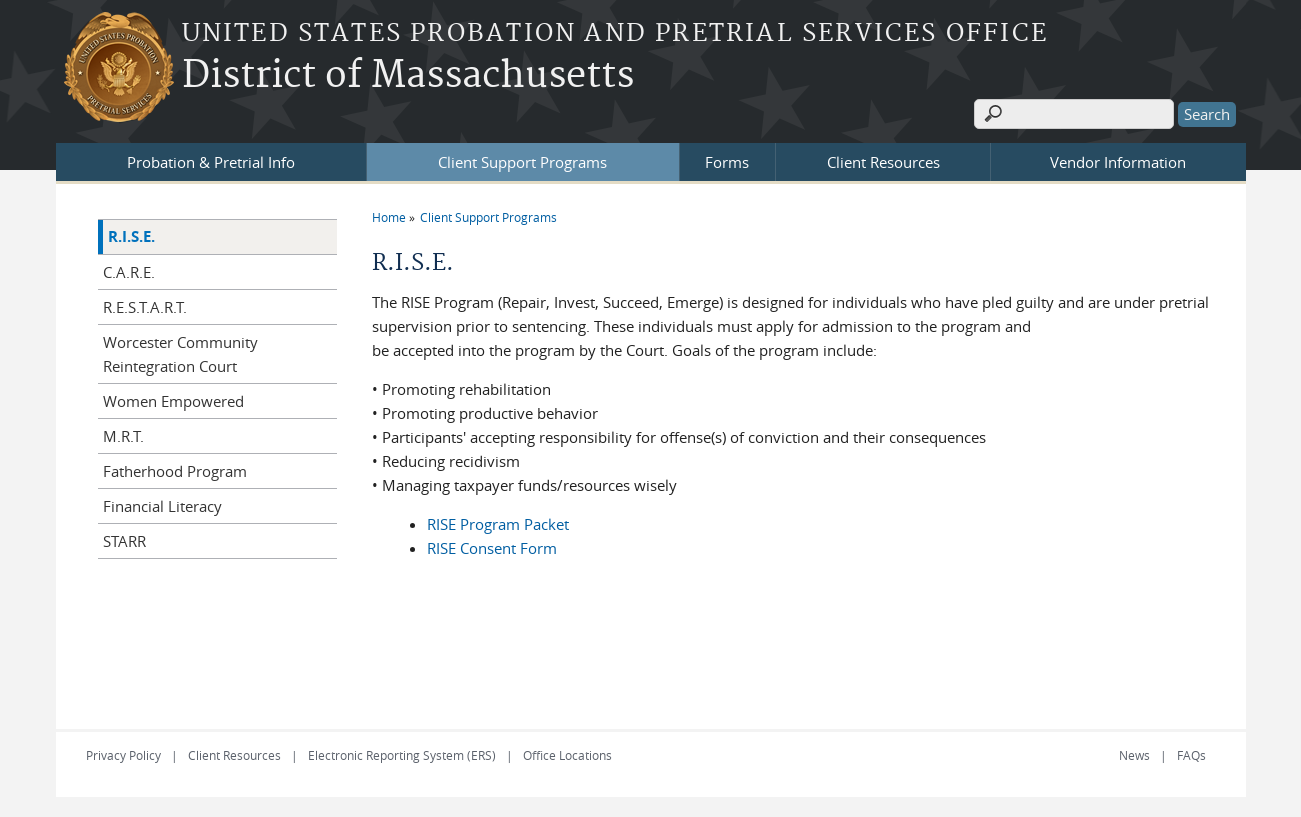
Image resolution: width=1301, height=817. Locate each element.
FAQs (1191, 755)
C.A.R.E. (129, 272)
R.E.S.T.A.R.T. (145, 307)
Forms (727, 162)
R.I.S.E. (131, 236)
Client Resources (883, 162)
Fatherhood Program (175, 471)
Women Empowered (173, 401)
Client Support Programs (522, 162)
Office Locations (567, 755)
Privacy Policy (123, 755)
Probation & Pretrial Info (211, 162)
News (1134, 755)
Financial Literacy (162, 506)
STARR (124, 541)
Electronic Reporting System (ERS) (402, 755)
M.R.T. (123, 436)
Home (389, 217)
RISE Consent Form (492, 548)
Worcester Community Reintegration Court (180, 354)
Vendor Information (1118, 162)
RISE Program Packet (498, 524)
